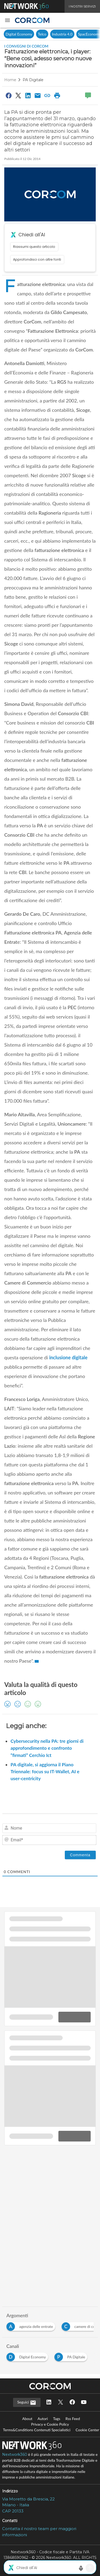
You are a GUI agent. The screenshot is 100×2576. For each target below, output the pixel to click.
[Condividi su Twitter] (18, 95)
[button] (7, 20)
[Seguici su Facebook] (72, 2402)
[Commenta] (80, 1855)
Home (10, 79)
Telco (42, 34)
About (27, 2418)
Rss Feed (73, 2418)
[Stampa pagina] (57, 95)
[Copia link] (47, 95)
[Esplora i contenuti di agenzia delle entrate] (31, 2325)
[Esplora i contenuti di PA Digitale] (71, 2355)
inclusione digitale (68, 1357)
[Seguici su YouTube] (84, 2402)
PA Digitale (33, 79)
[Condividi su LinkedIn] (28, 95)
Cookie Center (87, 2430)
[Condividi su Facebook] (8, 95)
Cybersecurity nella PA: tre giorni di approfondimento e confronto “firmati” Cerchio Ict (46, 1748)
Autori (43, 2418)
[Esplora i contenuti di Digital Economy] (28, 2355)
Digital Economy (19, 34)
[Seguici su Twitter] (60, 2402)
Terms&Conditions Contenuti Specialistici (36, 2430)
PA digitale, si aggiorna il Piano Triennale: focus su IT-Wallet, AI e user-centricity (44, 1772)
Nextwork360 (14, 2454)
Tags (56, 2418)
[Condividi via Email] (37, 95)
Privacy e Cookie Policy (50, 2424)
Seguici (26, 2402)
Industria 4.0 (62, 34)
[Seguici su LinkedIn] (49, 2402)
